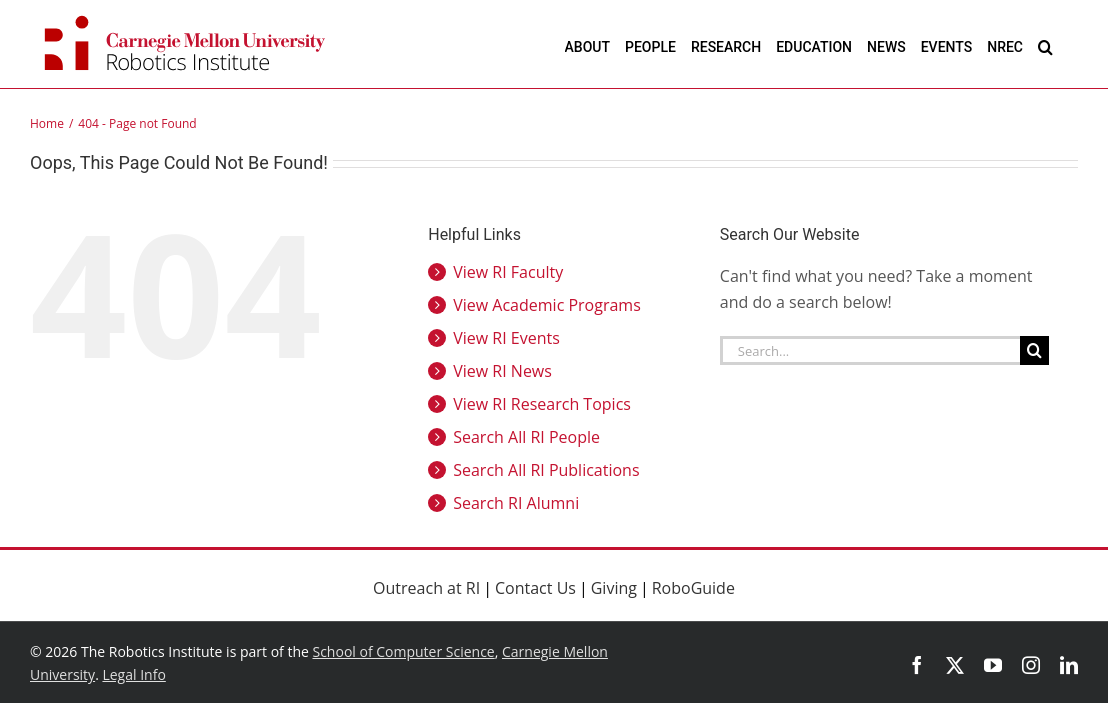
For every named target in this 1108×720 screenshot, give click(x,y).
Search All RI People (526, 437)
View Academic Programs (547, 305)
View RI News (502, 371)
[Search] (1034, 350)
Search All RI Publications (546, 470)
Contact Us (535, 588)
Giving (614, 588)
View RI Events (506, 338)
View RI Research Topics (542, 404)
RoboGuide (693, 588)
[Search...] (870, 350)
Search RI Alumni (516, 503)
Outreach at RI (426, 588)
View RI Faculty (508, 272)
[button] (1070, 46)
